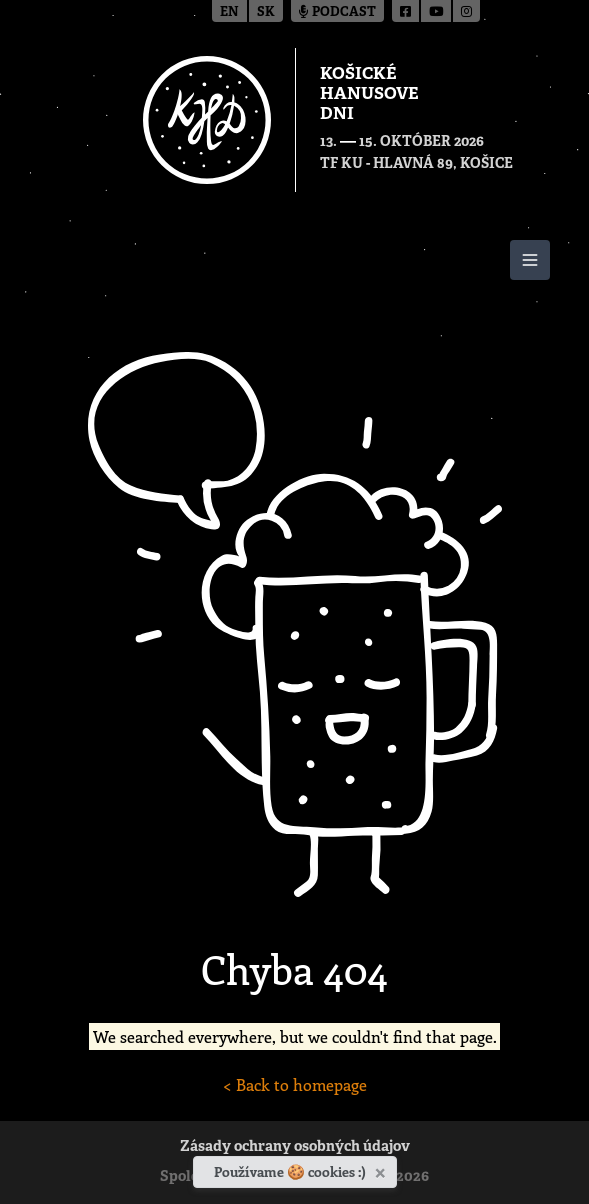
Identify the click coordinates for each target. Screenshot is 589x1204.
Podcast (337, 12)
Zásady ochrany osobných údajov (295, 1147)
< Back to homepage (295, 1084)
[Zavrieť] (382, 1169)
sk (266, 12)
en (229, 12)
